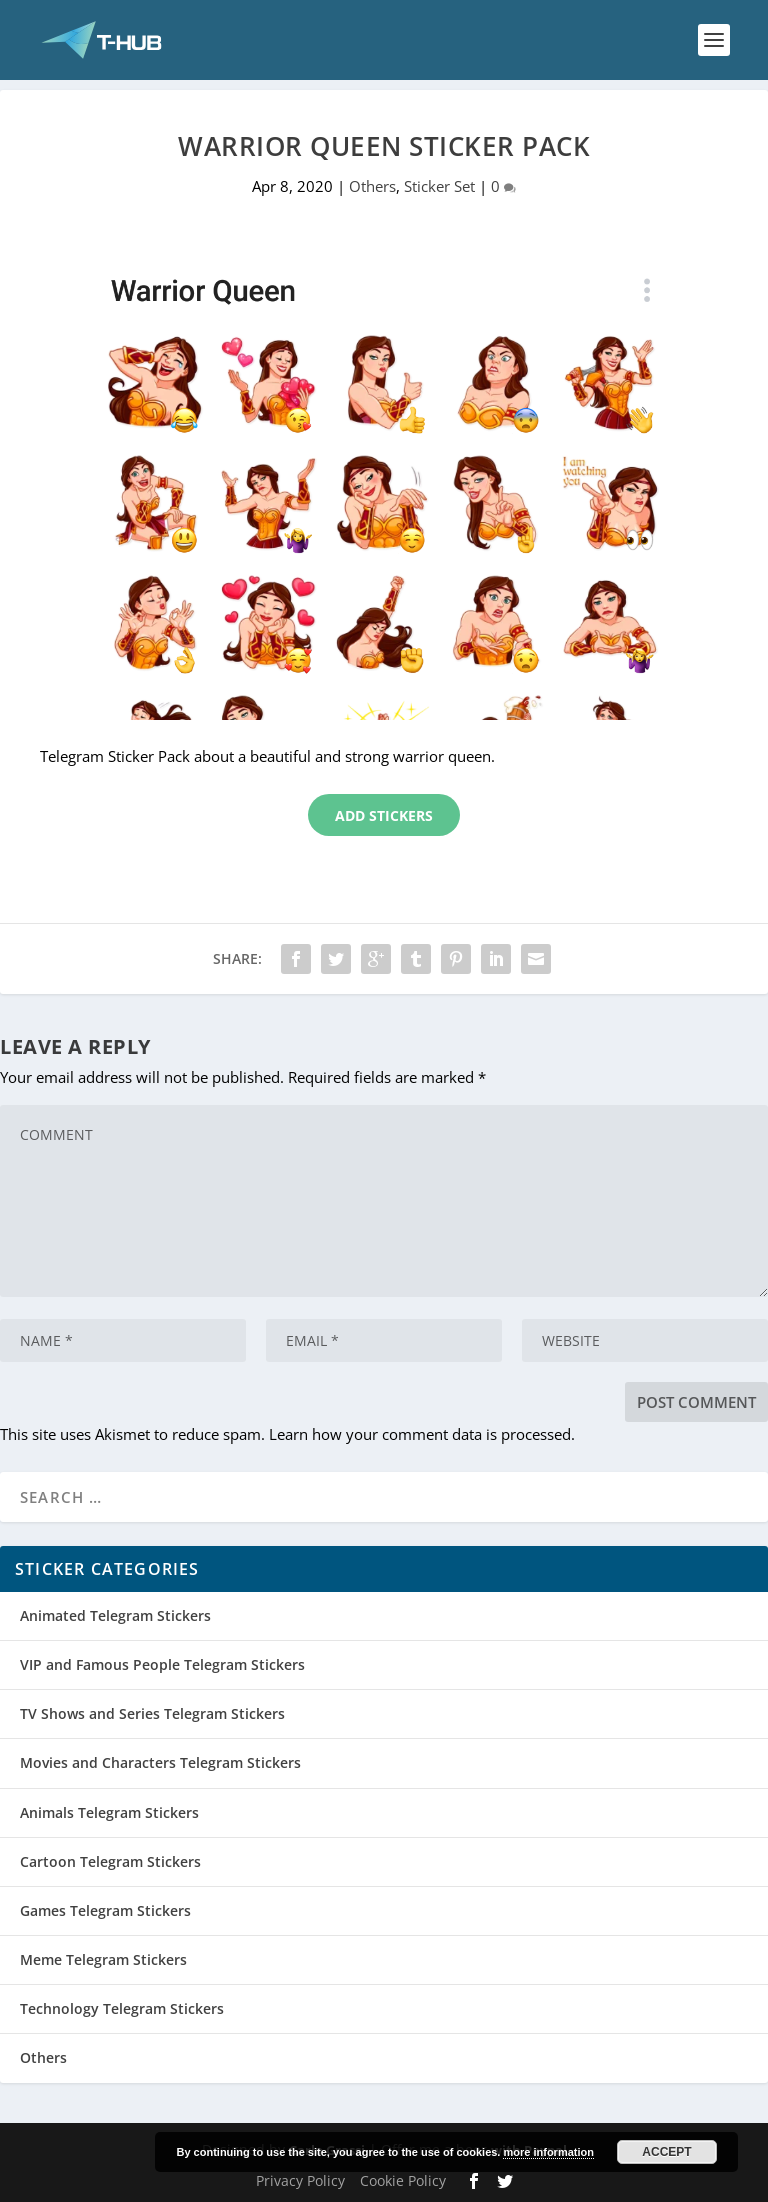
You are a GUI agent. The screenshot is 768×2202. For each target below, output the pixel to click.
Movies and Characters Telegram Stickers (160, 1762)
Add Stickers (384, 815)
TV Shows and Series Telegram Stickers (152, 1713)
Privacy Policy (300, 2180)
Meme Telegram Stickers (103, 1959)
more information (548, 2152)
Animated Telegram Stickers (115, 1615)
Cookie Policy (403, 2180)
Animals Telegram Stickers (109, 1812)
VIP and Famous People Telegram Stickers (162, 1664)
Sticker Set (439, 186)
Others (372, 186)
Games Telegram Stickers (105, 1910)
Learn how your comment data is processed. (422, 1434)
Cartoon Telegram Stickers (110, 1861)
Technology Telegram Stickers (122, 2008)
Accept (666, 2152)
